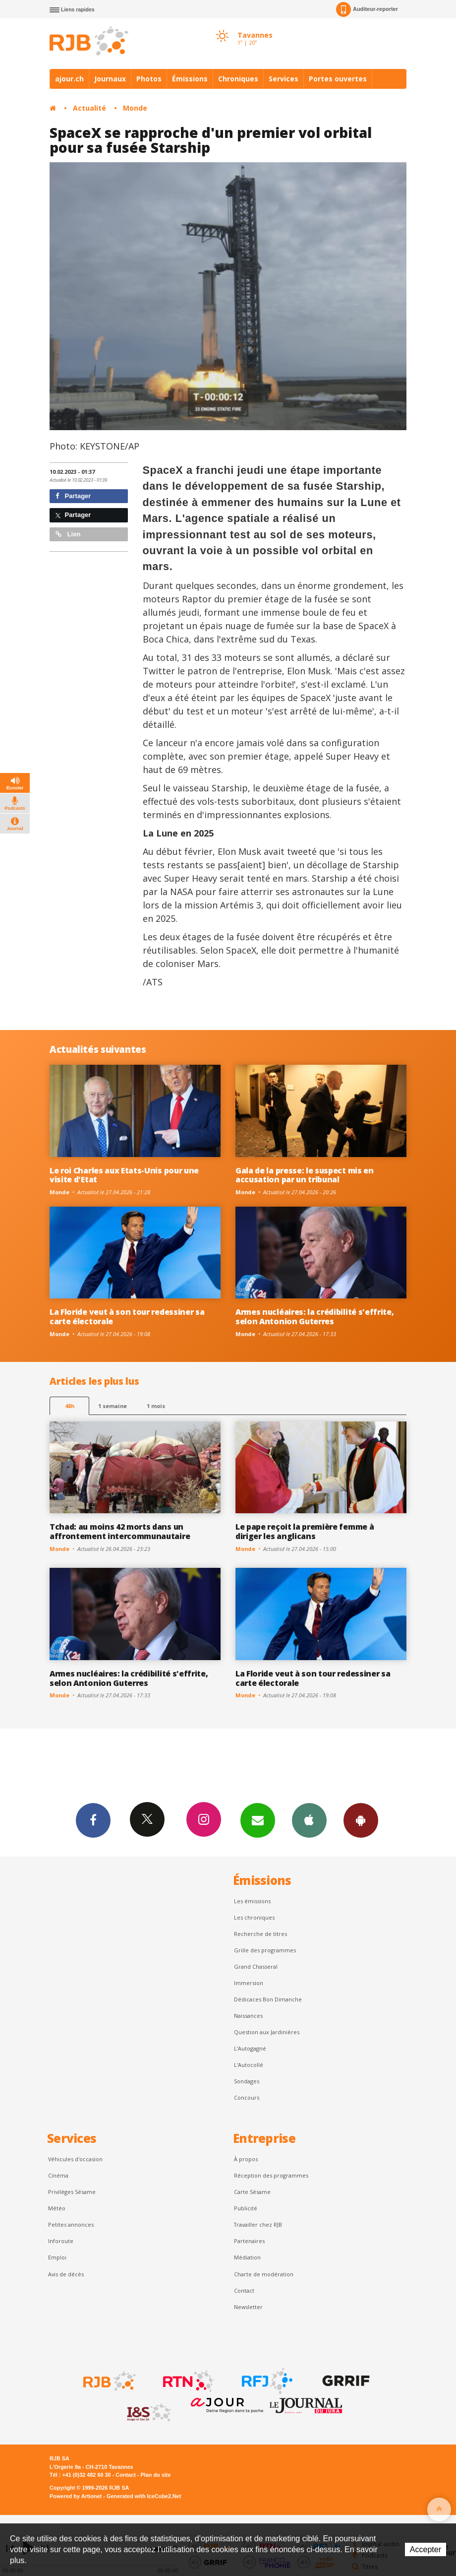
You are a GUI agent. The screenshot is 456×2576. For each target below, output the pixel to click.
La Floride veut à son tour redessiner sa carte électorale (127, 1316)
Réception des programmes (271, 2175)
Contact (244, 2290)
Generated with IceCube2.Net (144, 2496)
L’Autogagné (250, 2048)
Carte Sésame (252, 2192)
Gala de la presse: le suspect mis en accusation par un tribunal (304, 1175)
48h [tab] (69, 1406)
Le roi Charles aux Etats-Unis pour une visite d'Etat (124, 1175)
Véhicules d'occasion (75, 2159)
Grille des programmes (265, 1950)
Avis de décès (66, 2274)
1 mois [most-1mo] (156, 1406)
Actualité (89, 108)
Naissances (248, 2015)
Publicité (245, 2208)
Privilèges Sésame (72, 2192)
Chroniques (238, 78)
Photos (149, 78)
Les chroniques (254, 1917)
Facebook (93, 1820)
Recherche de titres (260, 1934)
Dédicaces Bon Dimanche (268, 1999)
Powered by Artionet (76, 2496)
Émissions (190, 78)
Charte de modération (263, 2274)
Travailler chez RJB (258, 2224)
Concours (246, 2097)
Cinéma (58, 2175)
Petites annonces (71, 2224)
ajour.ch (69, 78)
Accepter (425, 2549)
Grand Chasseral (256, 1966)
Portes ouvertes (338, 78)
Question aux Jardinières (266, 2032)
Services (283, 78)
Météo (56, 2208)
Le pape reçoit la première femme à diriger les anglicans (304, 1531)
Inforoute (60, 2241)
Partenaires (249, 2241)
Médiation (247, 2257)
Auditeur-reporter (367, 9)
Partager (73, 496)
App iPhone (309, 1820)
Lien (68, 534)
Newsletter (248, 2307)
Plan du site (155, 2475)
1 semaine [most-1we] (112, 1406)
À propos (246, 2159)
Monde (135, 108)
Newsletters (257, 1820)
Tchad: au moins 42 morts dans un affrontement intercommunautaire (120, 1531)
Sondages (246, 2081)
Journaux (110, 78)
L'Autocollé (248, 2064)
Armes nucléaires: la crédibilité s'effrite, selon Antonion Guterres (314, 1316)
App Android (360, 1820)
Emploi (57, 2257)
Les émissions (252, 1901)
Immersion (248, 1983)
